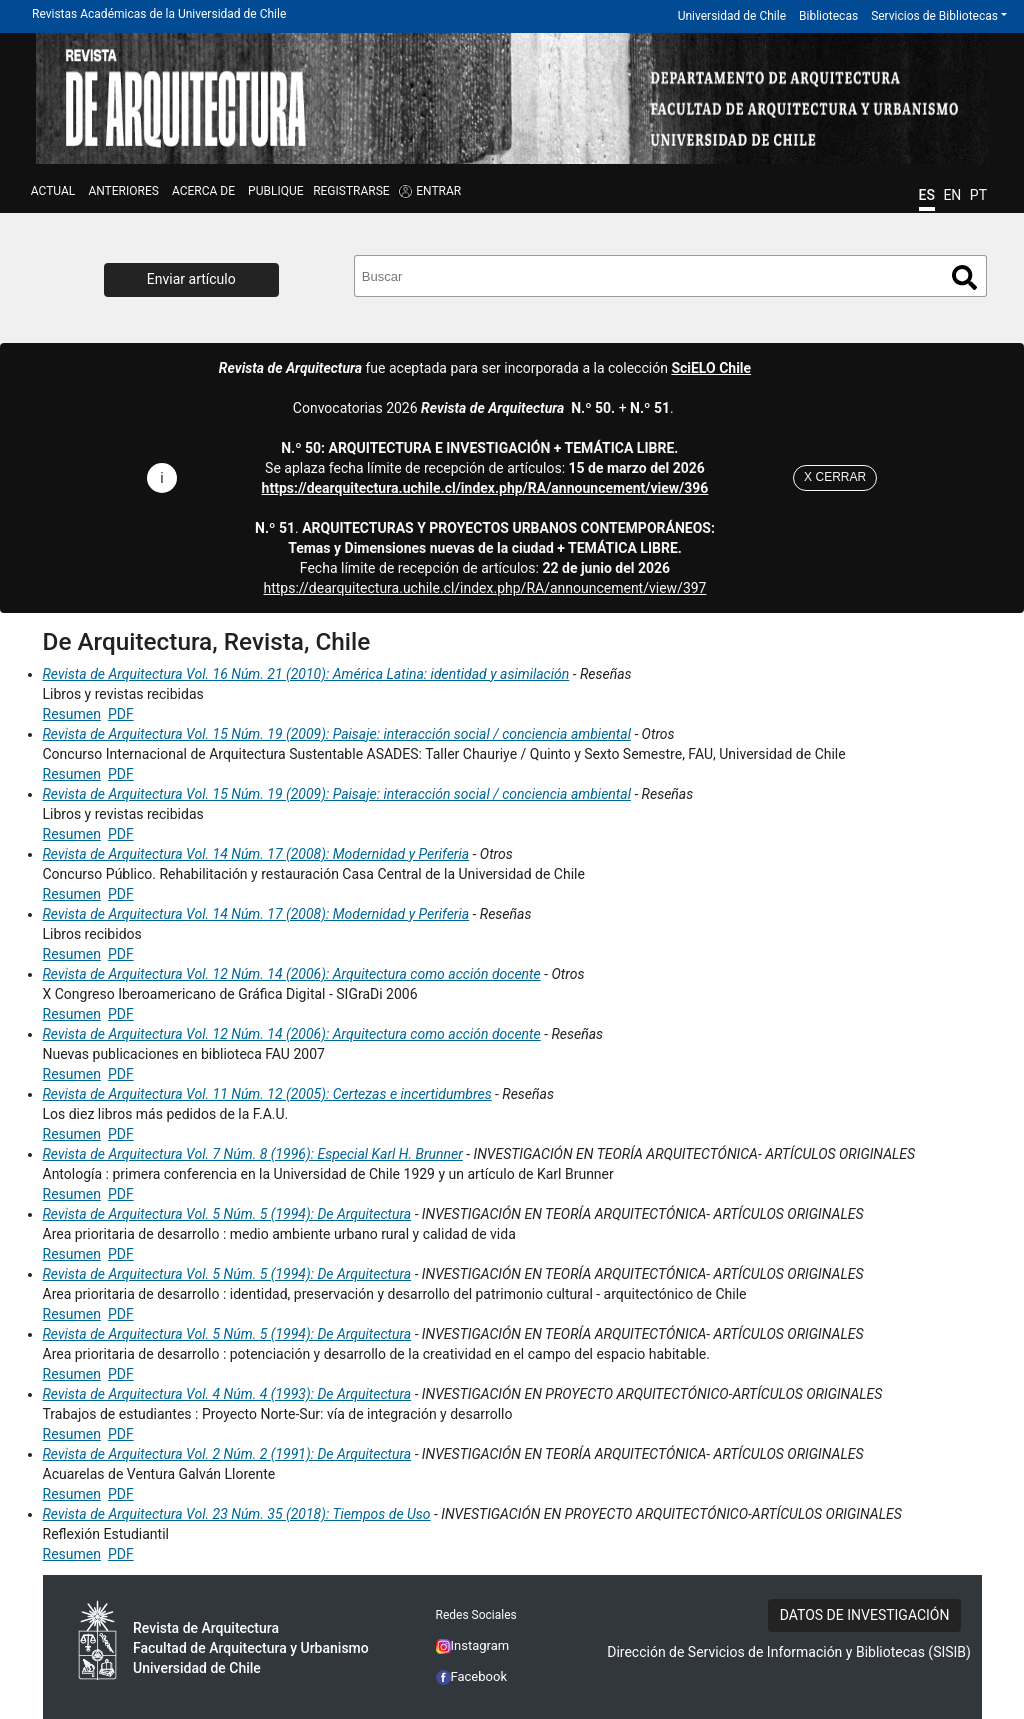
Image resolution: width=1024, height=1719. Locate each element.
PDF (121, 714)
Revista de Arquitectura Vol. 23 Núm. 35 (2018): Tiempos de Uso (237, 1514)
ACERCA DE (203, 191)
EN (952, 195)
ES (927, 195)
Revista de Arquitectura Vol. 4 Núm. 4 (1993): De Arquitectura (227, 1394)
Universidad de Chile (732, 16)
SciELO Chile (711, 368)
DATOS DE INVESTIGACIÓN (865, 1615)
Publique (275, 191)
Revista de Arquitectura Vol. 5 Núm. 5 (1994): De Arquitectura (227, 1214)
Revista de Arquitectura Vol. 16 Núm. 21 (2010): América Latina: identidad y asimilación (306, 674)
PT (978, 195)
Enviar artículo (191, 279)
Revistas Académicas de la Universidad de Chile (159, 14)
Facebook (472, 1676)
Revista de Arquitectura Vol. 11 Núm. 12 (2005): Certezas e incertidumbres (267, 1094)
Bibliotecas (828, 16)
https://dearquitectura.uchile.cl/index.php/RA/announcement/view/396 (485, 488)
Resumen (72, 714)
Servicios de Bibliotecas (934, 16)
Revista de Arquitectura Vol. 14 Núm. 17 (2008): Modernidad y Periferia (256, 854)
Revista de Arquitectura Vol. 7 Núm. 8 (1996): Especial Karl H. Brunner (253, 1154)
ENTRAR (438, 191)
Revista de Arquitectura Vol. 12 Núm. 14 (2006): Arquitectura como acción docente (292, 974)
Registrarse (351, 191)
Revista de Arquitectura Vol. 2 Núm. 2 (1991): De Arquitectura (227, 1454)
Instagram (473, 1645)
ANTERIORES (123, 191)
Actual (53, 191)
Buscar (964, 277)
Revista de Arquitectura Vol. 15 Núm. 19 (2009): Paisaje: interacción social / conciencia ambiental (337, 734)
